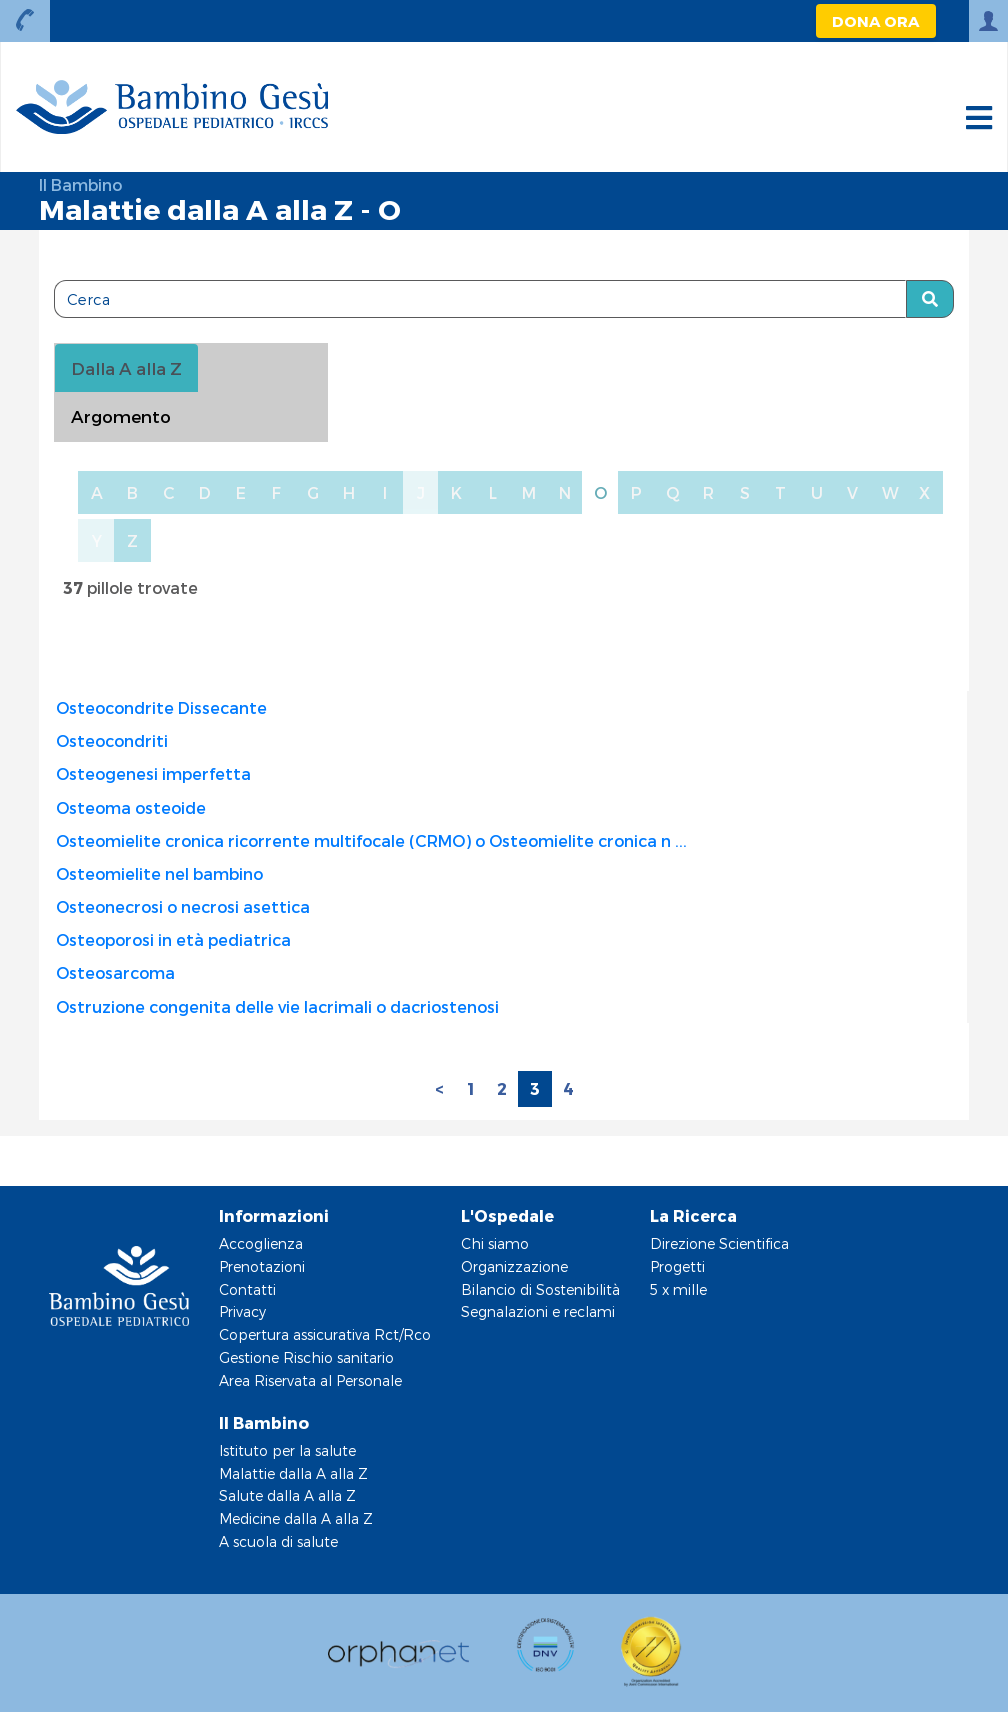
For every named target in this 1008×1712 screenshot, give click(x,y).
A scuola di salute (278, 1541)
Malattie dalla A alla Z (293, 1473)
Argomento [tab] (121, 416)
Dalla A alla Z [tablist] (126, 368)
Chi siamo (495, 1243)
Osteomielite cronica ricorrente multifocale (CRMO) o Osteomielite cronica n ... (371, 840)
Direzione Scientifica (719, 1243)
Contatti (247, 1289)
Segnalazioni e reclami (538, 1311)
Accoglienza (261, 1243)
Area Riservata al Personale (310, 1380)
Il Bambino (80, 184)
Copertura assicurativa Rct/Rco (325, 1334)
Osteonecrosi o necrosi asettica (183, 906)
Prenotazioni (262, 1266)
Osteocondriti (112, 740)
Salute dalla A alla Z (287, 1495)
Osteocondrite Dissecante (161, 707)
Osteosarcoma (115, 972)
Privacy (242, 1311)
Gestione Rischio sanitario (306, 1357)
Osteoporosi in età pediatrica (173, 939)
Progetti (677, 1266)
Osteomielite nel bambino (159, 873)
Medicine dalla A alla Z (296, 1518)
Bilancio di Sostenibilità (540, 1289)
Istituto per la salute (287, 1450)
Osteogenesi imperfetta (153, 773)
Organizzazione (514, 1266)
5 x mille (678, 1289)
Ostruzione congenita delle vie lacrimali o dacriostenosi (277, 1006)
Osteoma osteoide (131, 807)
